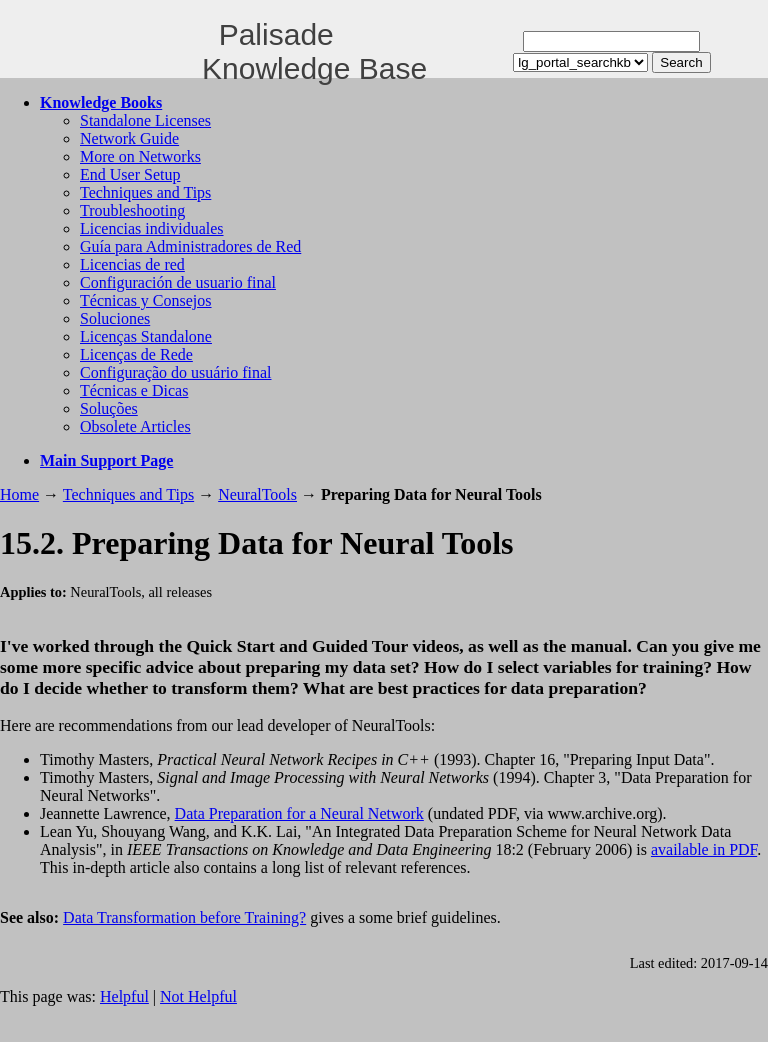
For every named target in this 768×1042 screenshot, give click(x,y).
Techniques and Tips (145, 192)
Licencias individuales (152, 228)
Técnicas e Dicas (134, 390)
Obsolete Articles (135, 426)
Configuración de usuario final (178, 282)
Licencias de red (132, 264)
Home (19, 494)
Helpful (124, 996)
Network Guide (129, 138)
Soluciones (115, 318)
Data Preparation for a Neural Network (299, 813)
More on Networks (140, 156)
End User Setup (130, 174)
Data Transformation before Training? (184, 917)
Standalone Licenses (145, 120)
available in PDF (704, 849)
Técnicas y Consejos (146, 300)
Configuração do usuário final (176, 372)
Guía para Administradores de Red (190, 246)
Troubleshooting (132, 210)
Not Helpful (198, 996)
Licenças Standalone (146, 336)
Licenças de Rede (136, 354)
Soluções (109, 408)
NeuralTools (257, 494)
